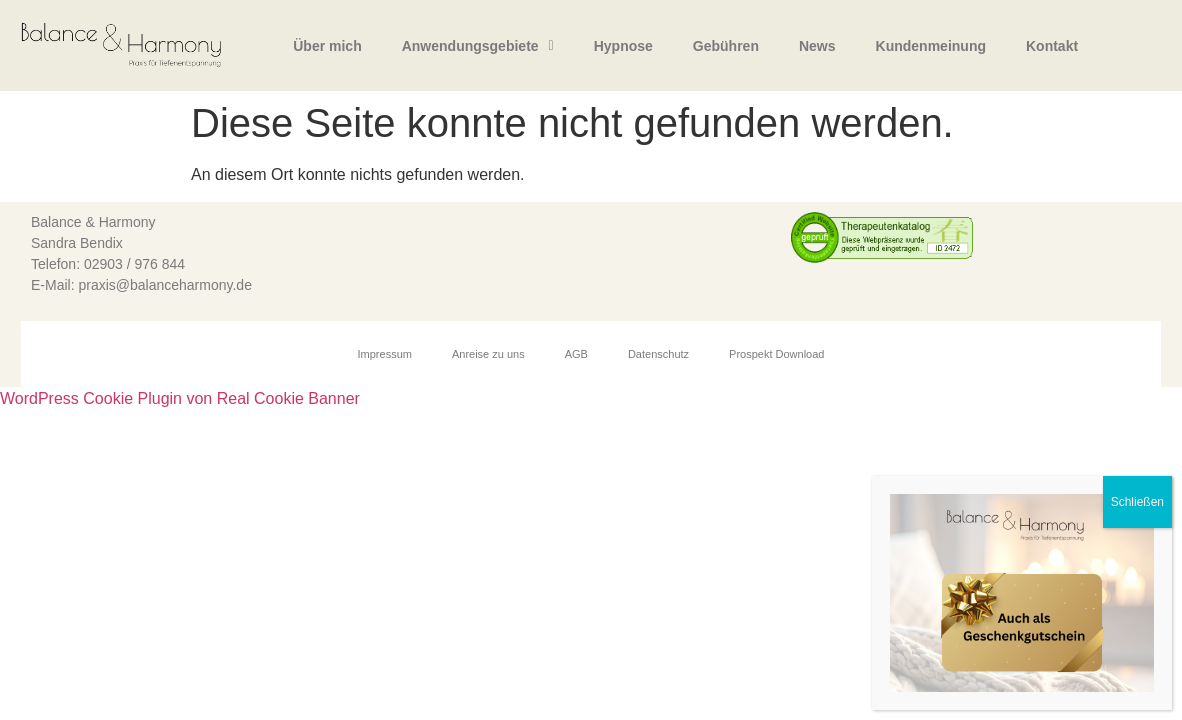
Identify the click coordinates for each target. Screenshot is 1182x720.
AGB (576, 354)
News (817, 46)
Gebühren (726, 46)
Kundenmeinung (931, 46)
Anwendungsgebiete (478, 46)
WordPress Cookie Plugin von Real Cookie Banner (180, 398)
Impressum (385, 354)
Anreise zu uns (488, 354)
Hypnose (623, 46)
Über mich (327, 46)
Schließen (1137, 502)
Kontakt (1052, 46)
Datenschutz (658, 354)
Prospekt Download (776, 354)
